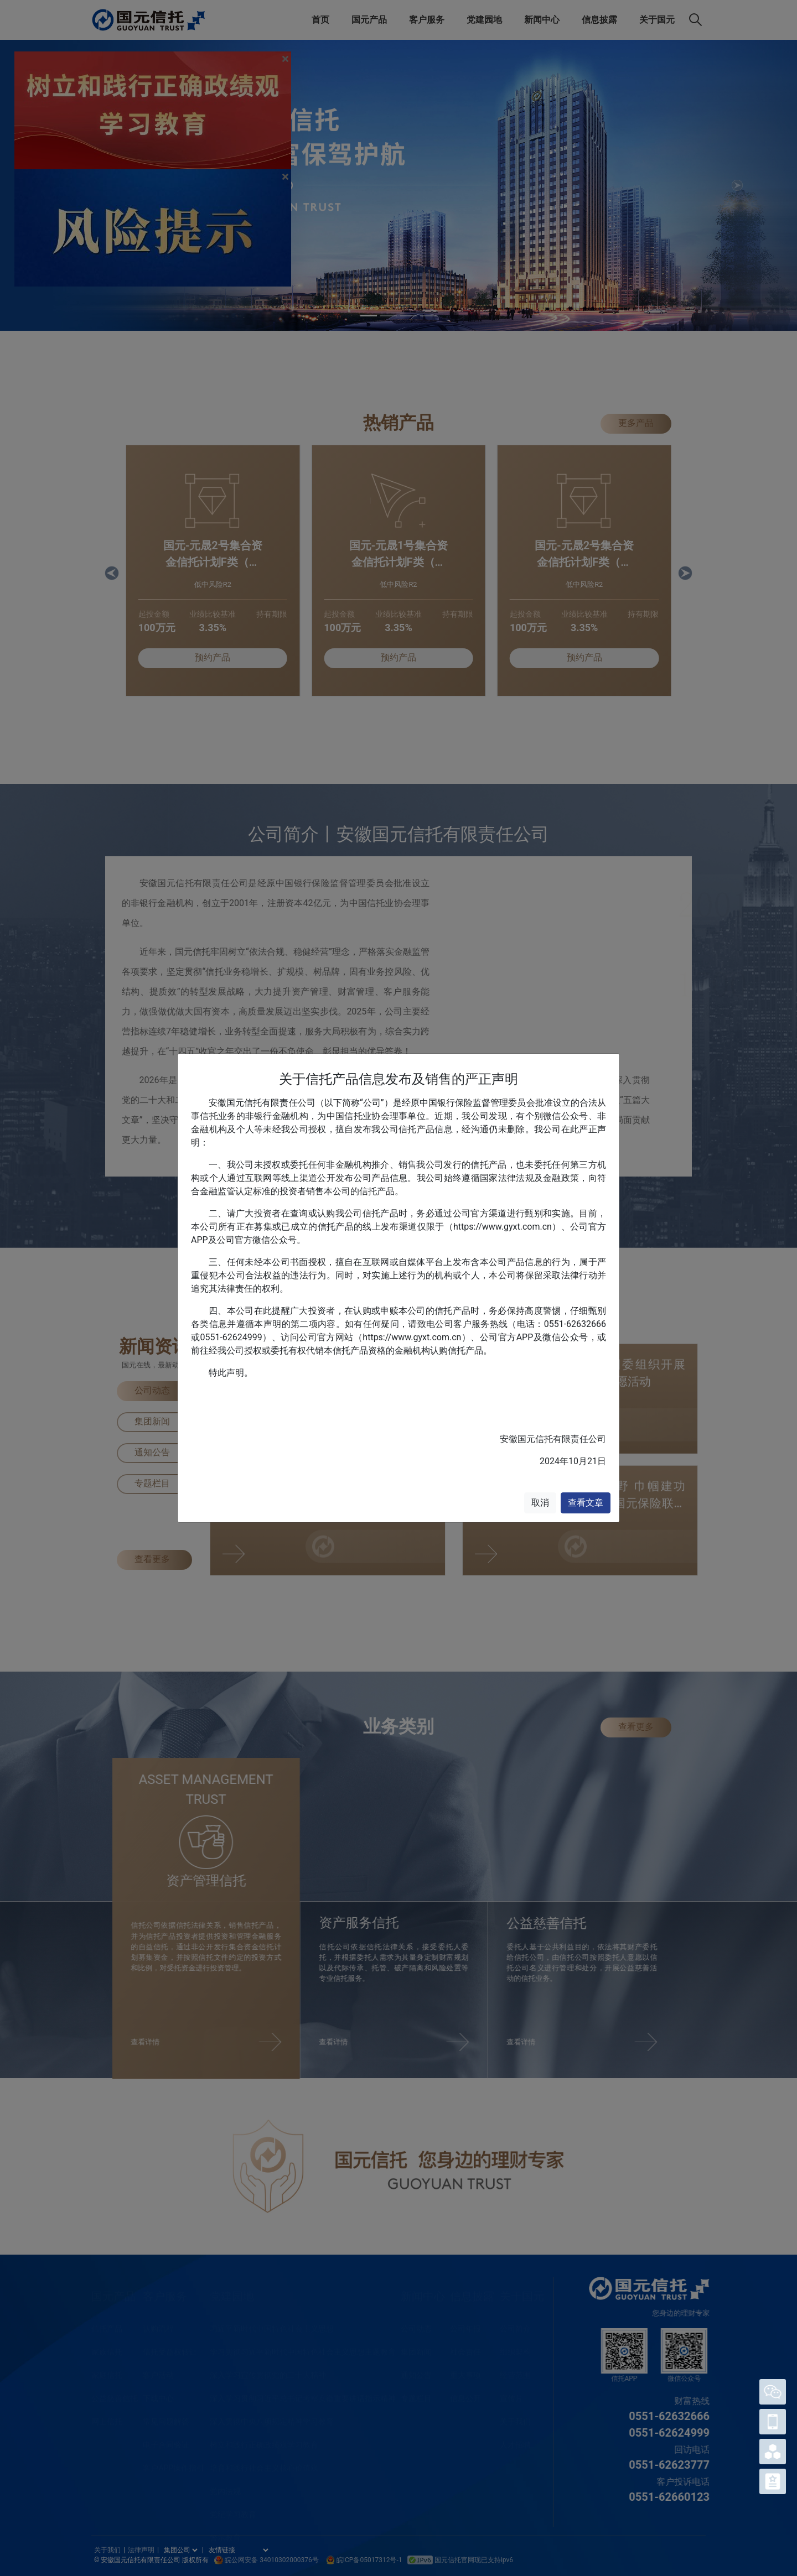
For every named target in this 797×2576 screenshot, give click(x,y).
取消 (540, 1502)
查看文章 (585, 1502)
